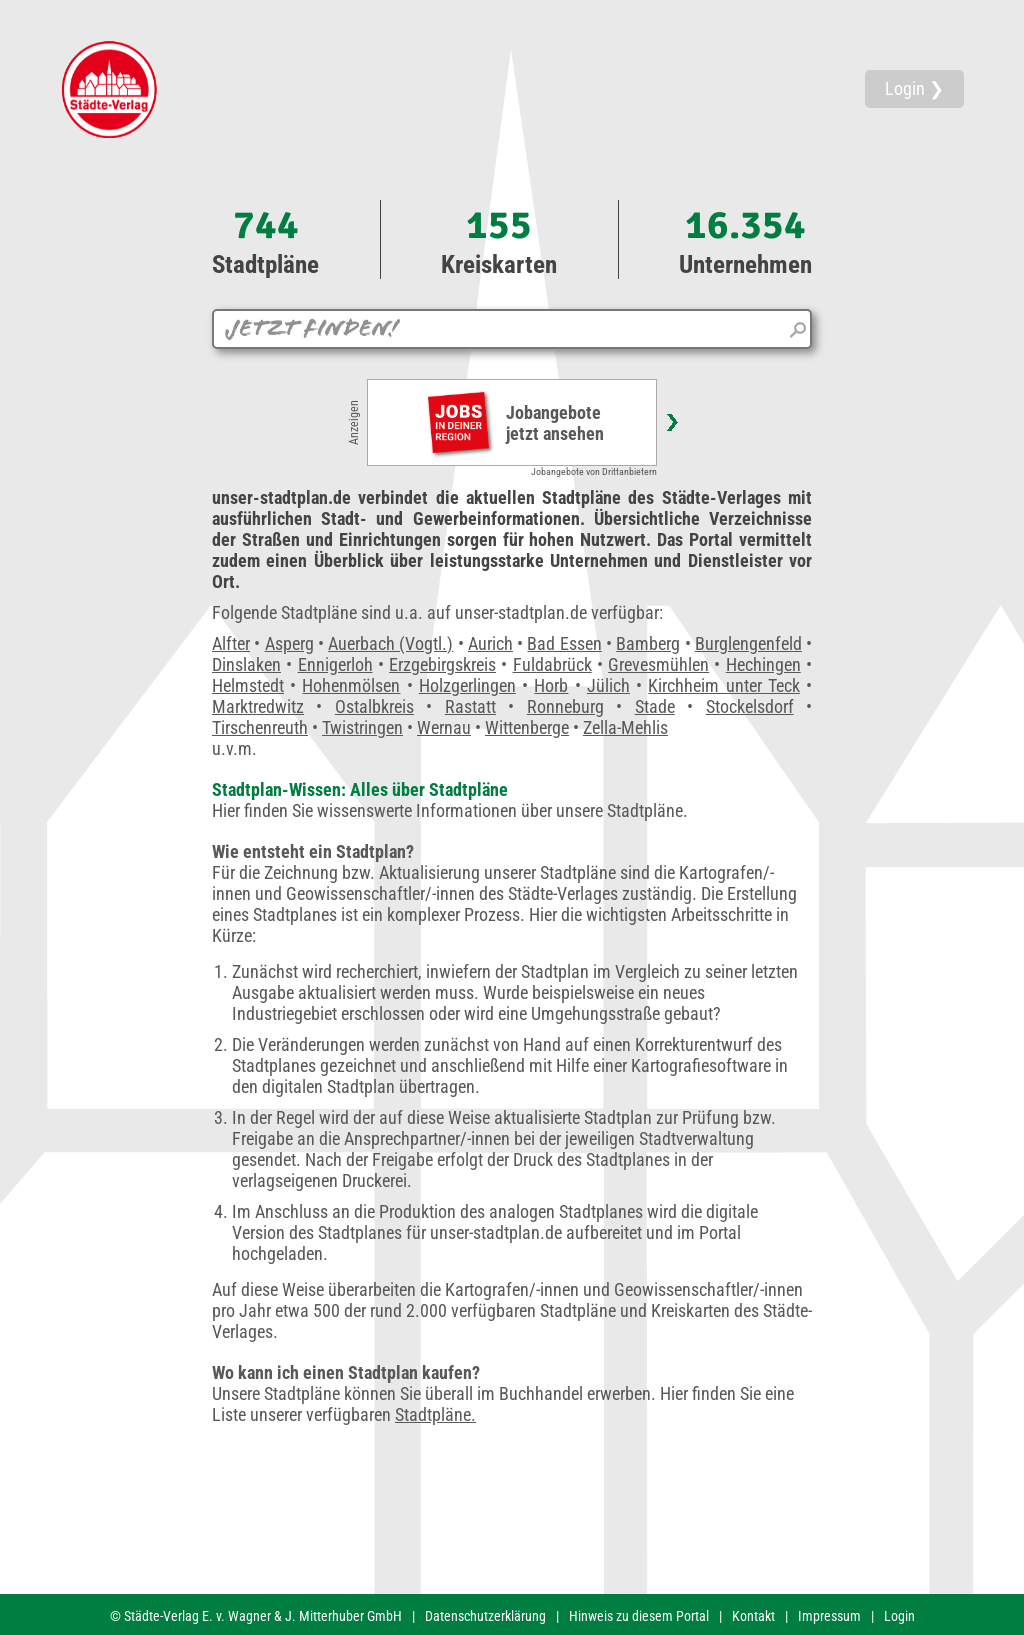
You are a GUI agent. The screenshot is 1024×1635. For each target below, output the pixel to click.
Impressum (829, 1616)
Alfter (231, 643)
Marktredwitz (258, 706)
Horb (551, 685)
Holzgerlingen (467, 685)
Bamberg (648, 643)
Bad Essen (564, 643)
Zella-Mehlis (625, 727)
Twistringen (362, 727)
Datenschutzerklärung (485, 1616)
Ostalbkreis (374, 706)
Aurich (490, 643)
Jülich (608, 685)
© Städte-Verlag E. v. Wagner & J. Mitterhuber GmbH (256, 1616)
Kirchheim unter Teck (723, 685)
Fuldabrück (552, 664)
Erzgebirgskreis (442, 664)
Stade (655, 706)
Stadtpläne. (435, 1414)
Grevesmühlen (658, 664)
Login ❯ (914, 88)
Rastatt (470, 706)
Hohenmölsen (351, 685)
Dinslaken (246, 664)
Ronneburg (565, 706)
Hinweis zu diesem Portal (639, 1616)
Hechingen (763, 664)
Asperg (289, 643)
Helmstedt (248, 685)
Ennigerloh (335, 664)
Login (899, 1616)
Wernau (444, 727)
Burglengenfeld (748, 643)
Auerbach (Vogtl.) (390, 643)
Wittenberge (527, 727)
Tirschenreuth (260, 727)
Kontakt (753, 1616)
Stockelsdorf (750, 706)
